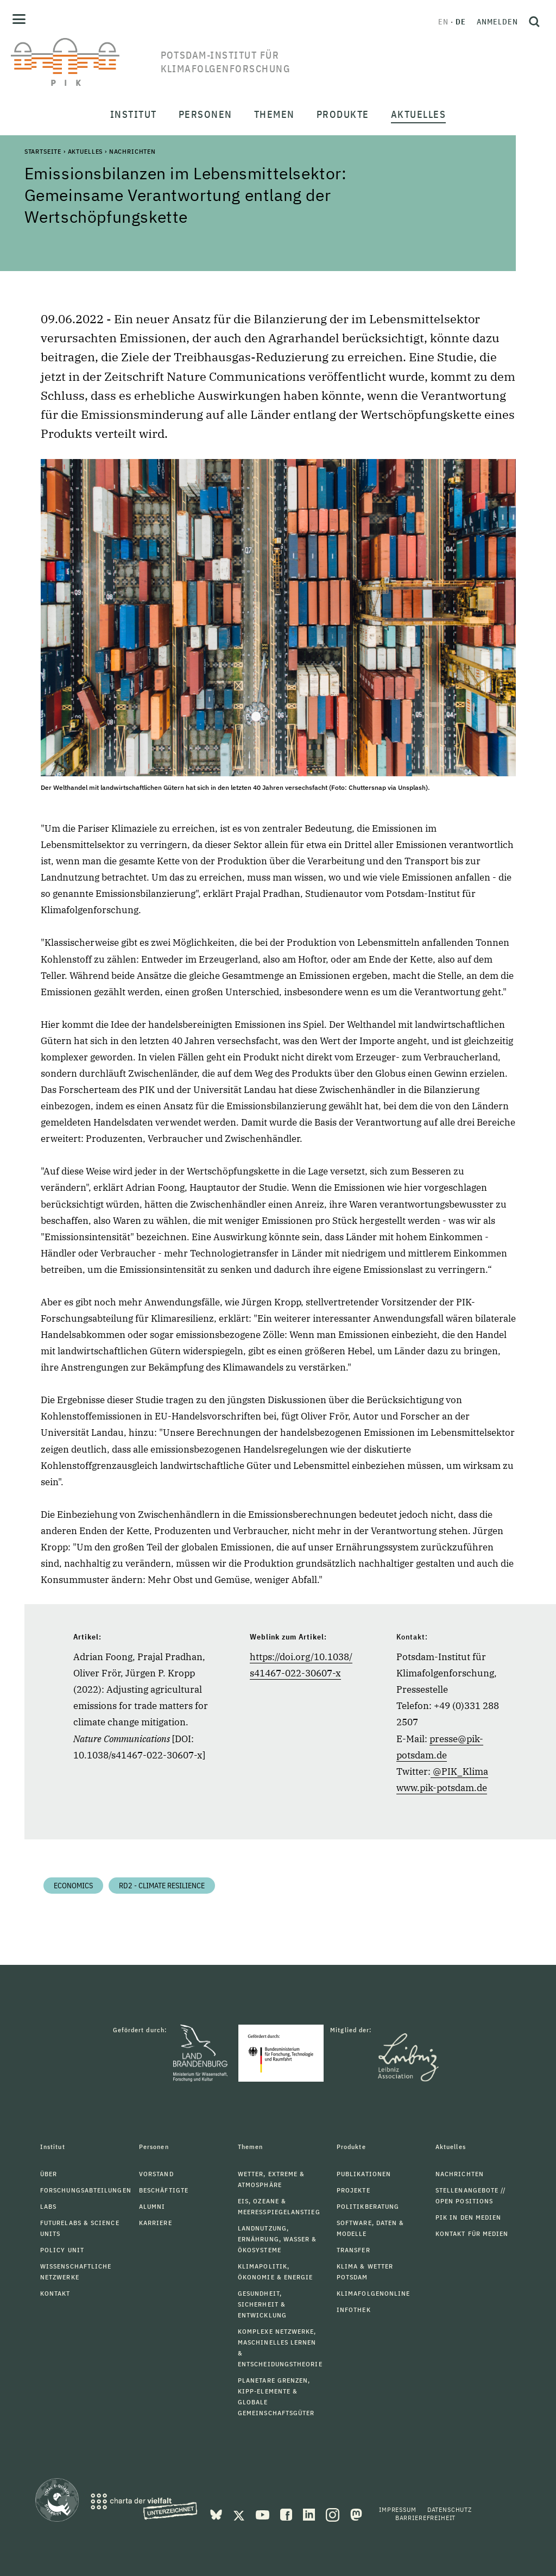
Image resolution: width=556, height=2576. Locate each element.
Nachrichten (132, 151)
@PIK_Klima (460, 1771)
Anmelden (497, 22)
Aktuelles (85, 151)
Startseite (42, 151)
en (443, 22)
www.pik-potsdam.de (441, 1788)
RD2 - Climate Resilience (162, 1885)
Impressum (397, 2509)
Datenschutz (449, 2509)
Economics (73, 1885)
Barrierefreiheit (425, 2518)
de (461, 22)
